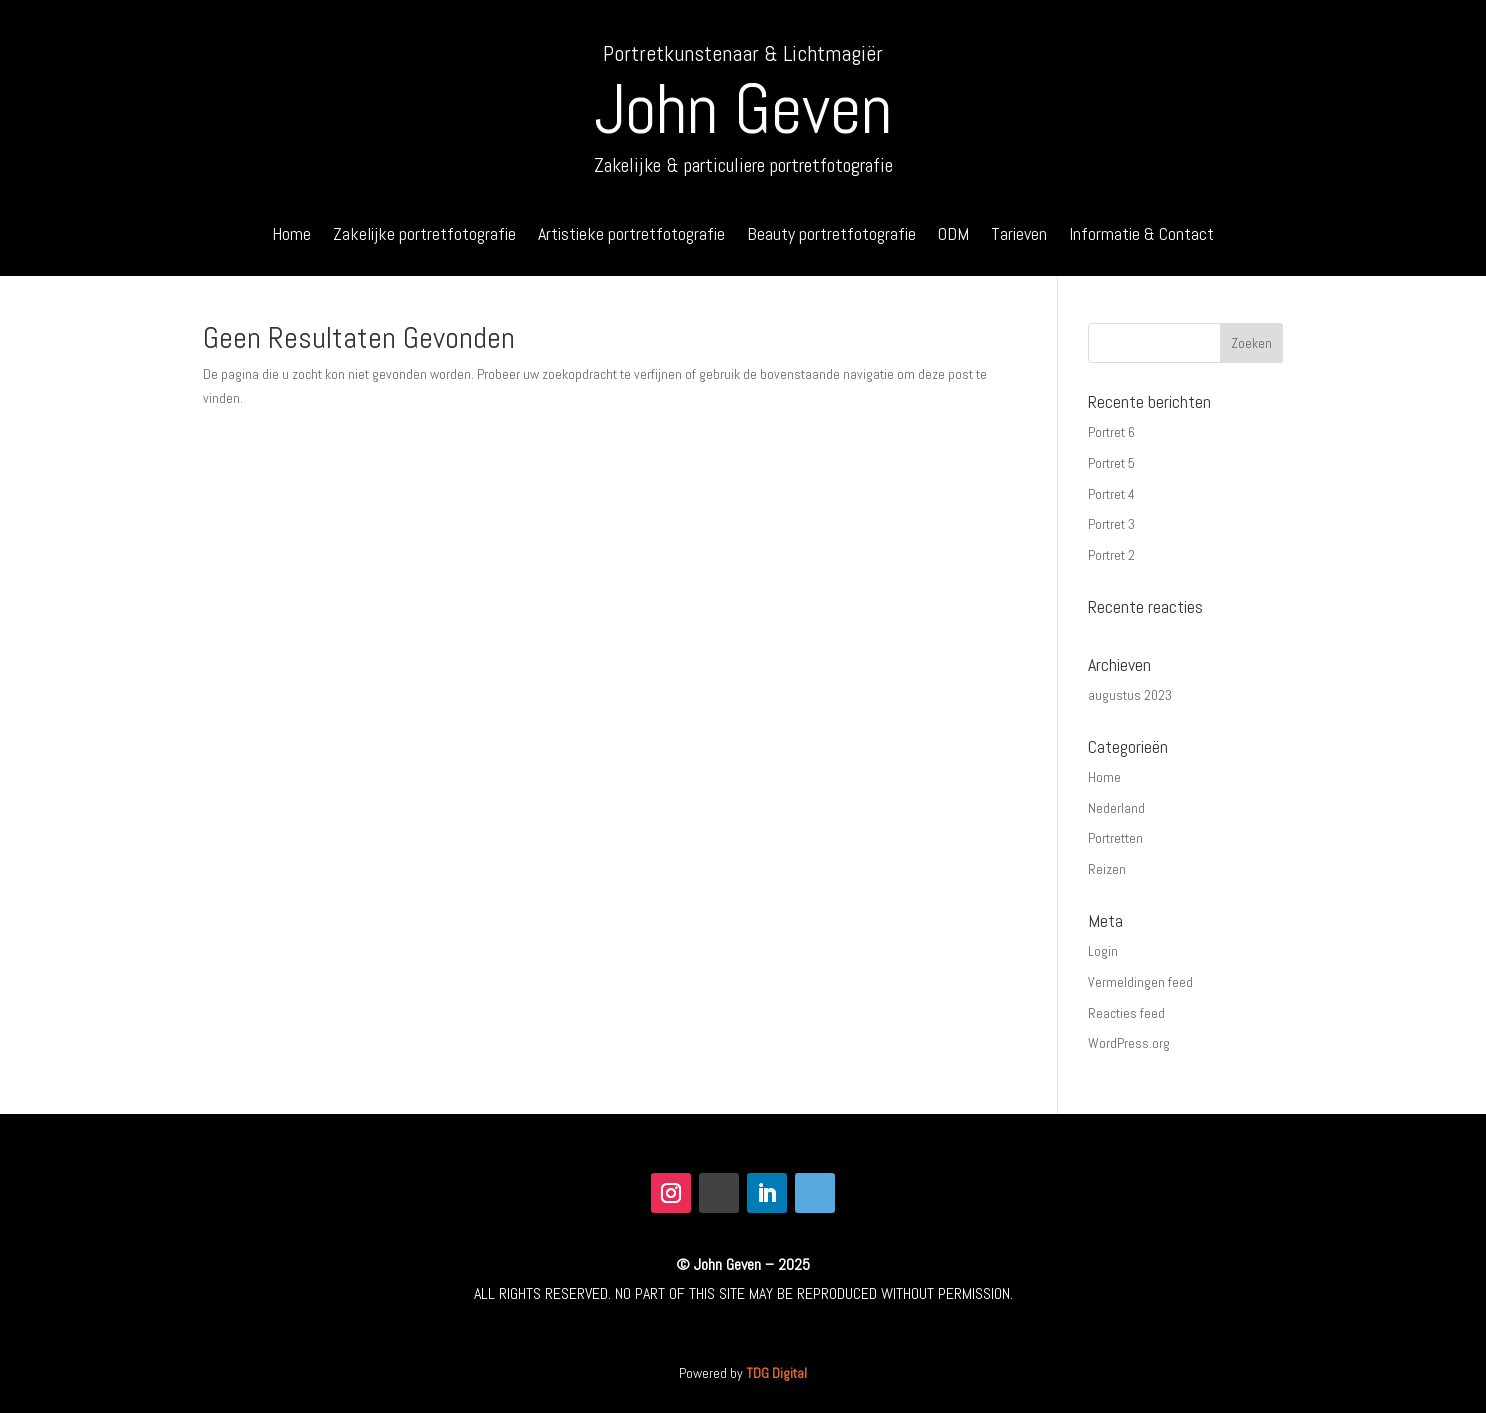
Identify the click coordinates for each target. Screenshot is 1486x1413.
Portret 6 (1111, 432)
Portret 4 (1111, 494)
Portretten (1115, 838)
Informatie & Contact (1141, 236)
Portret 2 (1111, 555)
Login (1103, 951)
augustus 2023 (1130, 695)
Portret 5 (1111, 463)
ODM (953, 236)
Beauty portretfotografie (831, 236)
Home (291, 236)
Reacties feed (1126, 1013)
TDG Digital (776, 1373)
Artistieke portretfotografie (631, 236)
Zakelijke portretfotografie (424, 236)
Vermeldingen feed (1140, 982)
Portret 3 (1111, 524)
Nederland (1116, 808)
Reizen (1107, 869)
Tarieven (1019, 236)
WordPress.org (1129, 1043)
